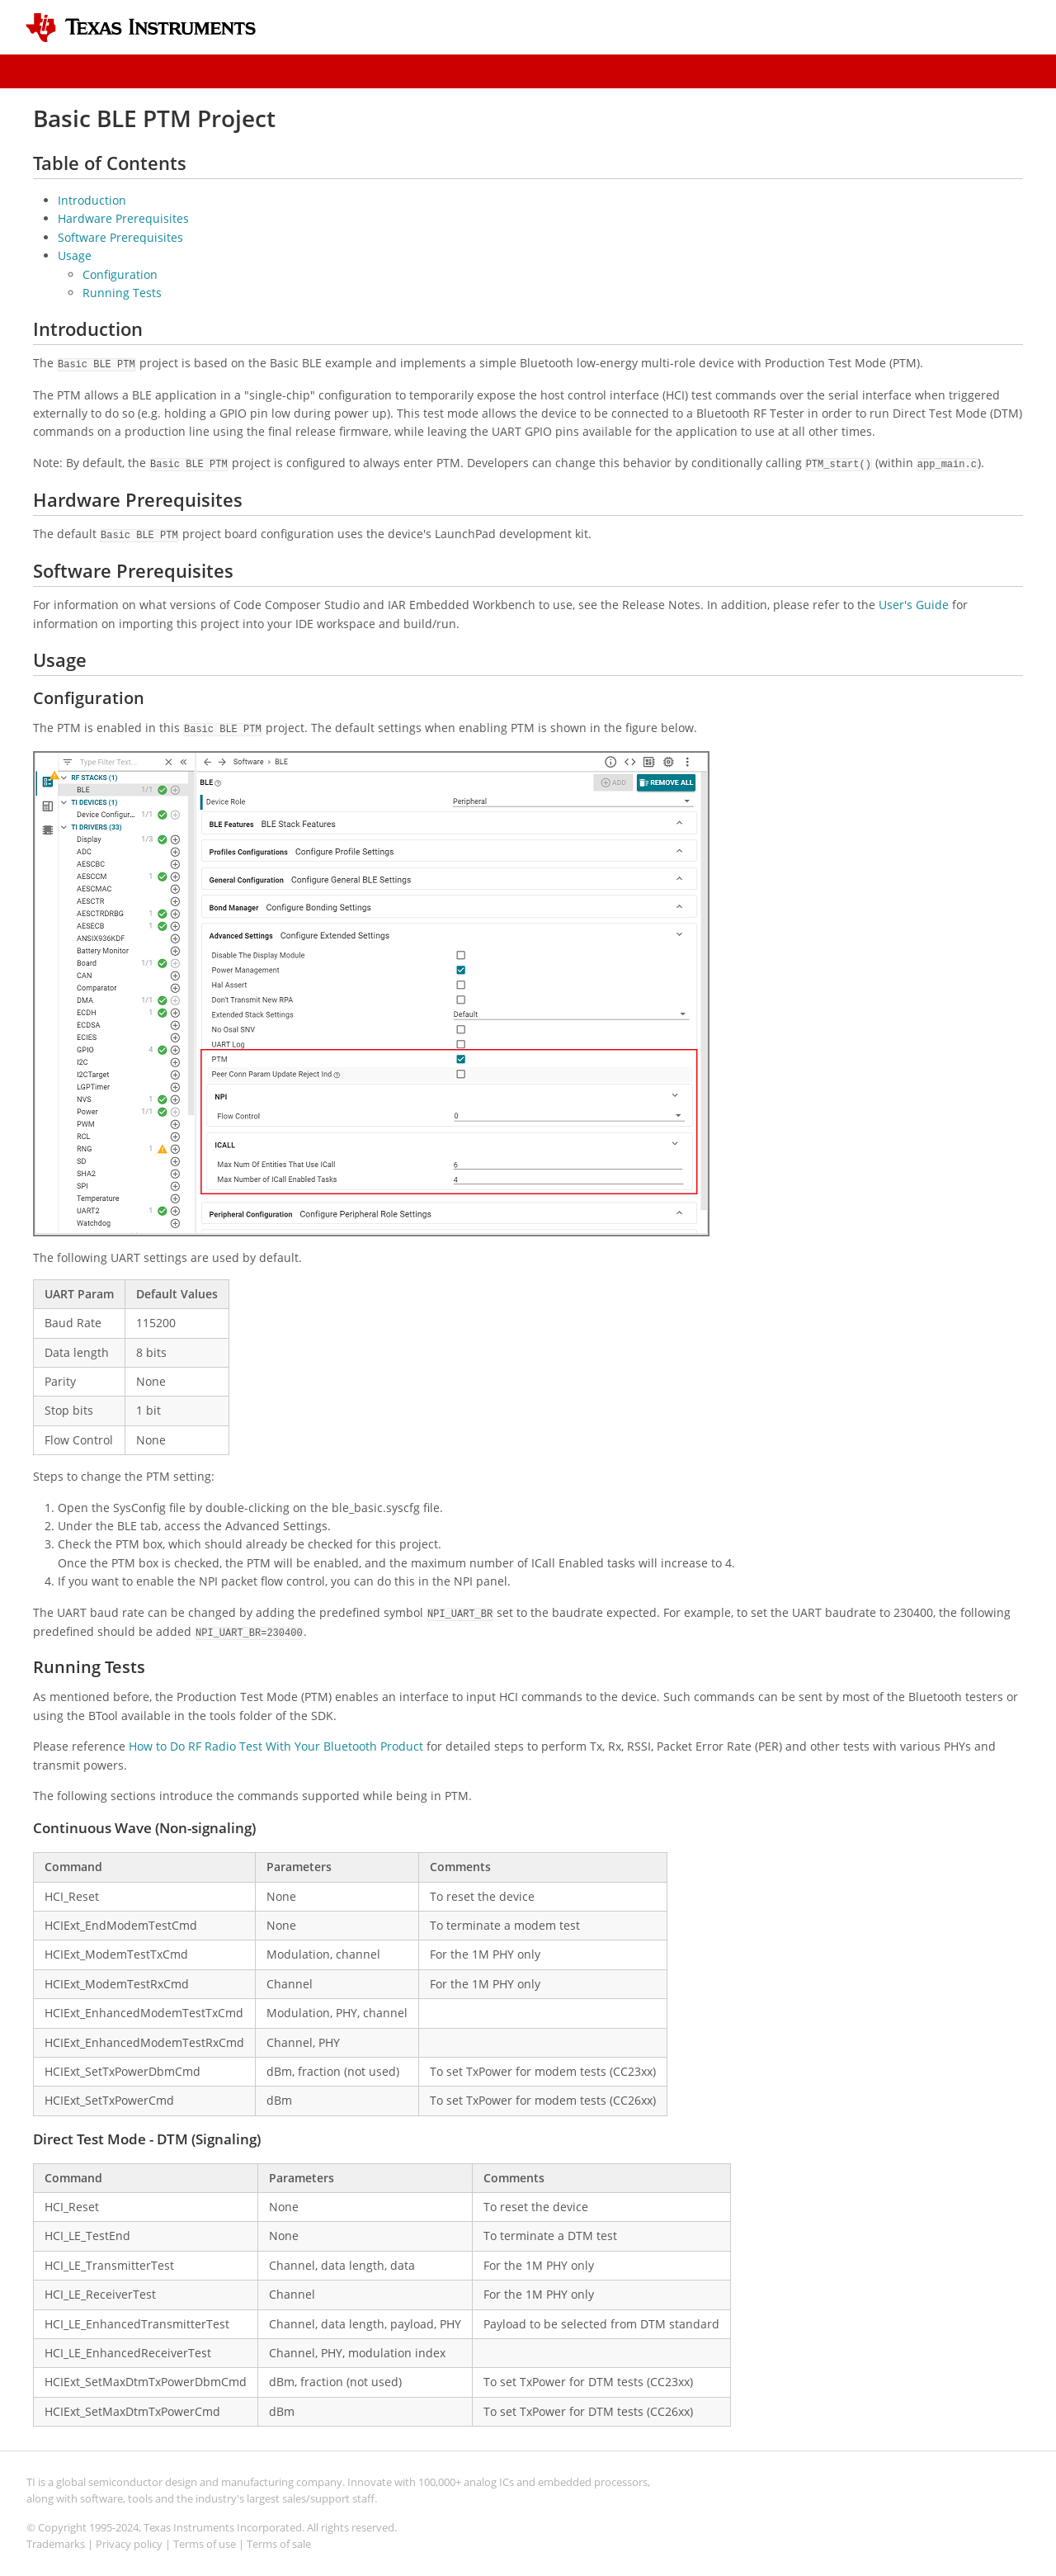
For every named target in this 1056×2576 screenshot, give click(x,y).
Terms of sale (279, 2544)
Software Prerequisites (120, 237)
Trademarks (55, 2544)
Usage (75, 255)
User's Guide (914, 604)
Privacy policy (129, 2544)
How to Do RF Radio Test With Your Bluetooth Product (276, 1746)
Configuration (120, 274)
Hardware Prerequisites (123, 218)
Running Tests (122, 292)
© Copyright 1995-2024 (82, 2528)
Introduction (92, 200)
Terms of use (204, 2544)
